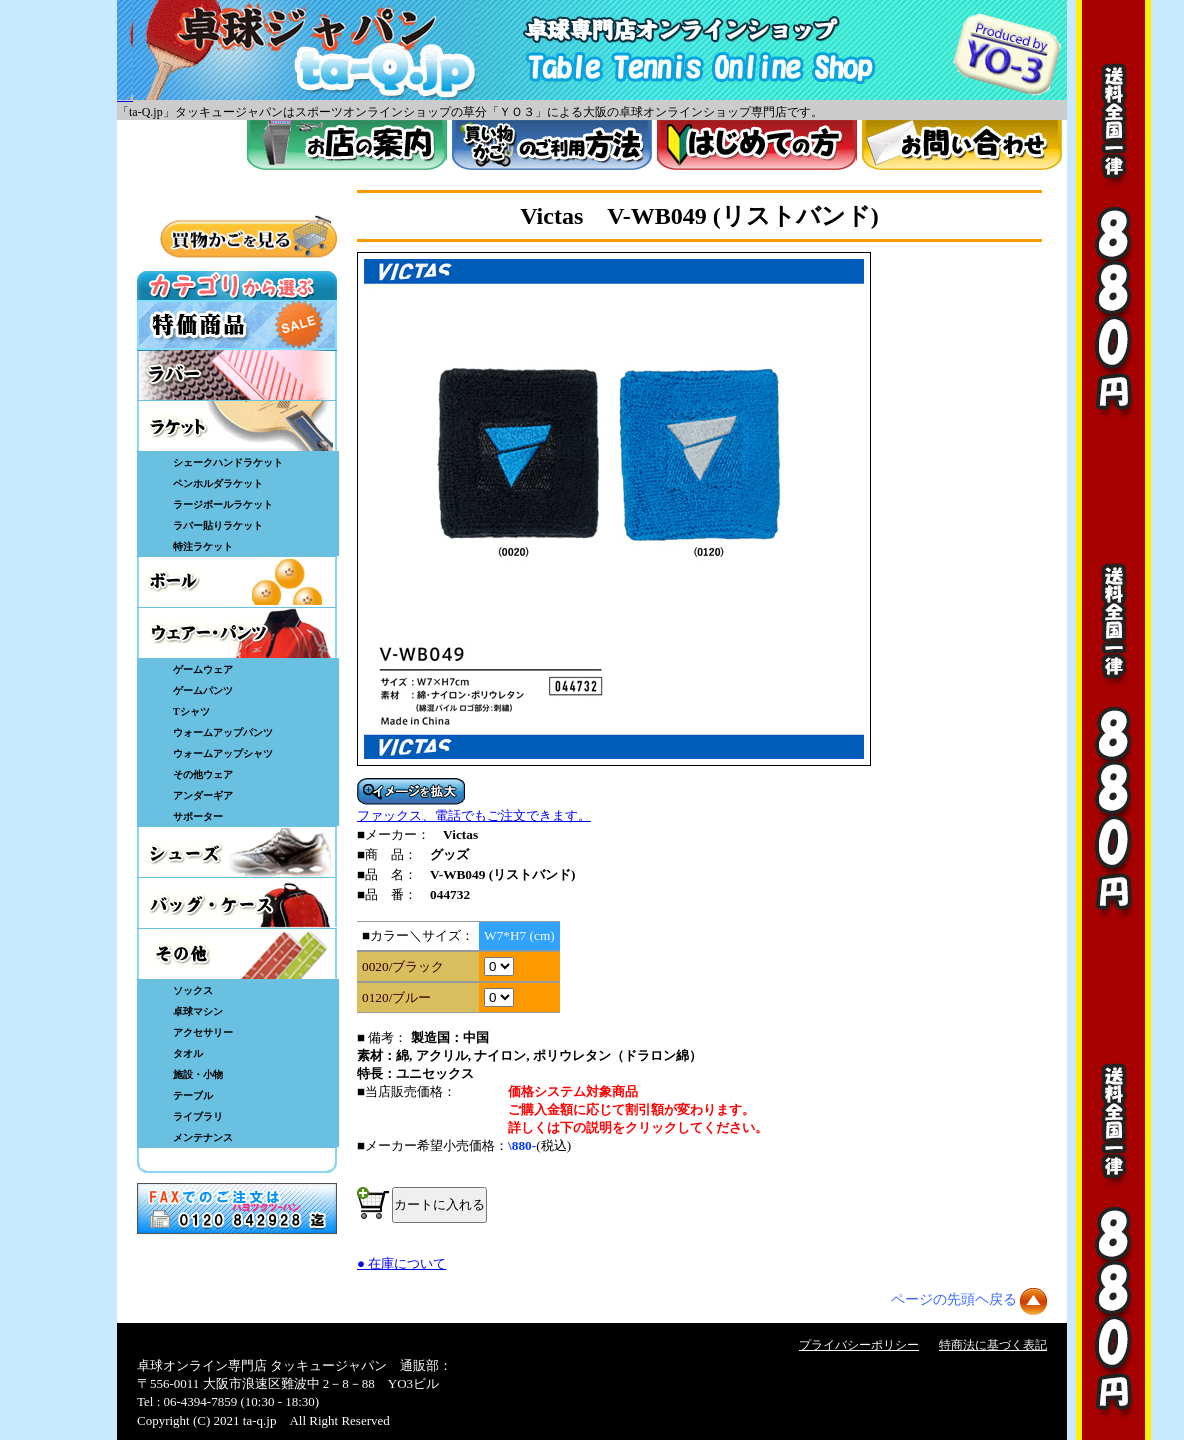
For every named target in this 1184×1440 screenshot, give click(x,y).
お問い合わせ (962, 145)
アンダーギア (203, 795)
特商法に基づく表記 (993, 1345)
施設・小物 (198, 1074)
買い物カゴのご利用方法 (552, 145)
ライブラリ (198, 1116)
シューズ (237, 852)
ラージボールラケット (223, 504)
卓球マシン (198, 1011)
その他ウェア (203, 774)
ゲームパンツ (203, 690)
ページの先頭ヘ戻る (954, 1299)
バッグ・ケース (237, 903)
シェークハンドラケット (228, 462)
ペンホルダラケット (218, 483)
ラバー (237, 375)
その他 (237, 954)
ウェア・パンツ (237, 633)
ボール (237, 582)
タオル (188, 1053)
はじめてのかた (757, 145)
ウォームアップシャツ (223, 753)
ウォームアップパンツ (223, 732)
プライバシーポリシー (859, 1345)
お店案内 (347, 145)
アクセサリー (203, 1032)
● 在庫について (401, 1263)
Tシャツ (191, 711)
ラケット (237, 426)
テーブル (193, 1095)
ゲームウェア (203, 669)
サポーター (198, 816)
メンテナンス (203, 1137)
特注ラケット (203, 546)
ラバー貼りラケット (218, 525)
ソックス (193, 990)
